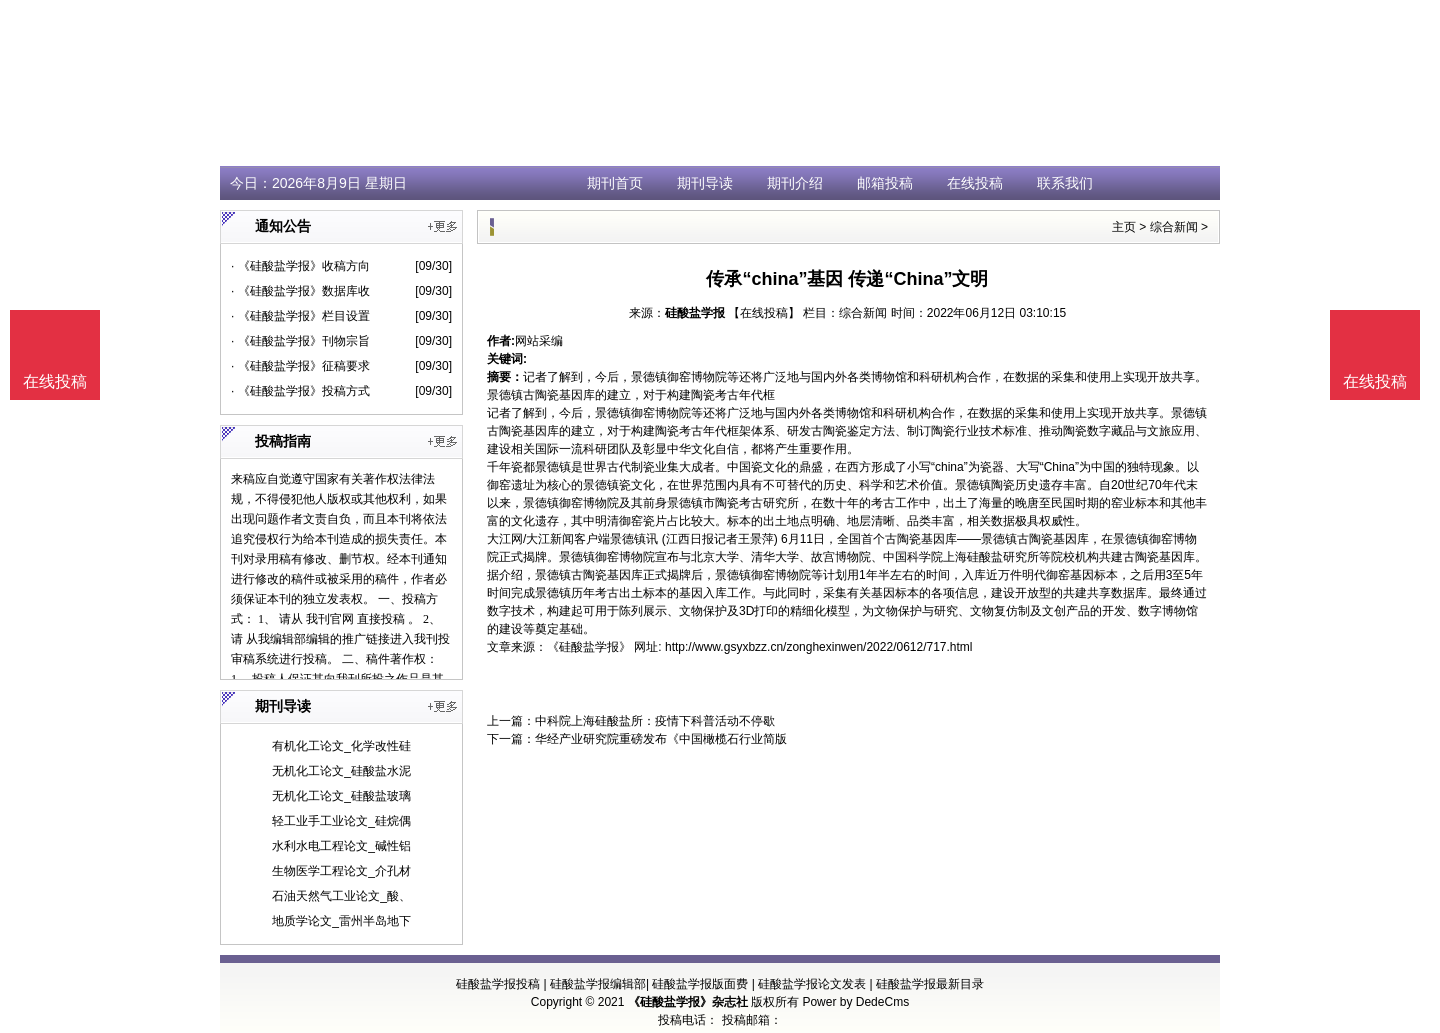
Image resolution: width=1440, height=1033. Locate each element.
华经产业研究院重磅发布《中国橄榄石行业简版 (661, 739)
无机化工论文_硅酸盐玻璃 (341, 796)
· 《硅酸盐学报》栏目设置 (300, 316)
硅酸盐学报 (695, 313)
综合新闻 (1174, 227)
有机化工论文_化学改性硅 (341, 746)
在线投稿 (975, 183)
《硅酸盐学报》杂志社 (688, 1002)
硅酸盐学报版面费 (700, 984)
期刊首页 (615, 183)
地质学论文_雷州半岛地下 (341, 921)
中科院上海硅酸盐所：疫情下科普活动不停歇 (655, 721)
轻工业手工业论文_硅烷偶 (341, 821)
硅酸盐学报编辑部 (598, 984)
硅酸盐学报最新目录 (930, 984)
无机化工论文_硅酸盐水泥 (341, 771)
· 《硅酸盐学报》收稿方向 (300, 266)
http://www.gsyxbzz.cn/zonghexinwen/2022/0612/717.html (819, 647)
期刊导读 (705, 183)
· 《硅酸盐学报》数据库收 (300, 291)
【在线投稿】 (764, 313)
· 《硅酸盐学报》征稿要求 (300, 366)
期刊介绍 (795, 183)
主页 (1124, 227)
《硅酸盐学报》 (589, 647)
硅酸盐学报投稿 (498, 984)
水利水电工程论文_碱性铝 (341, 846)
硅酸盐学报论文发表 (812, 984)
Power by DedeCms (855, 1002)
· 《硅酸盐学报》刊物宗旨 (300, 341)
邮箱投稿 (885, 183)
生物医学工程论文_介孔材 (341, 871)
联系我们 (1065, 183)
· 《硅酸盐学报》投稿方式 (300, 391)
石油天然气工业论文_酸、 (341, 896)
